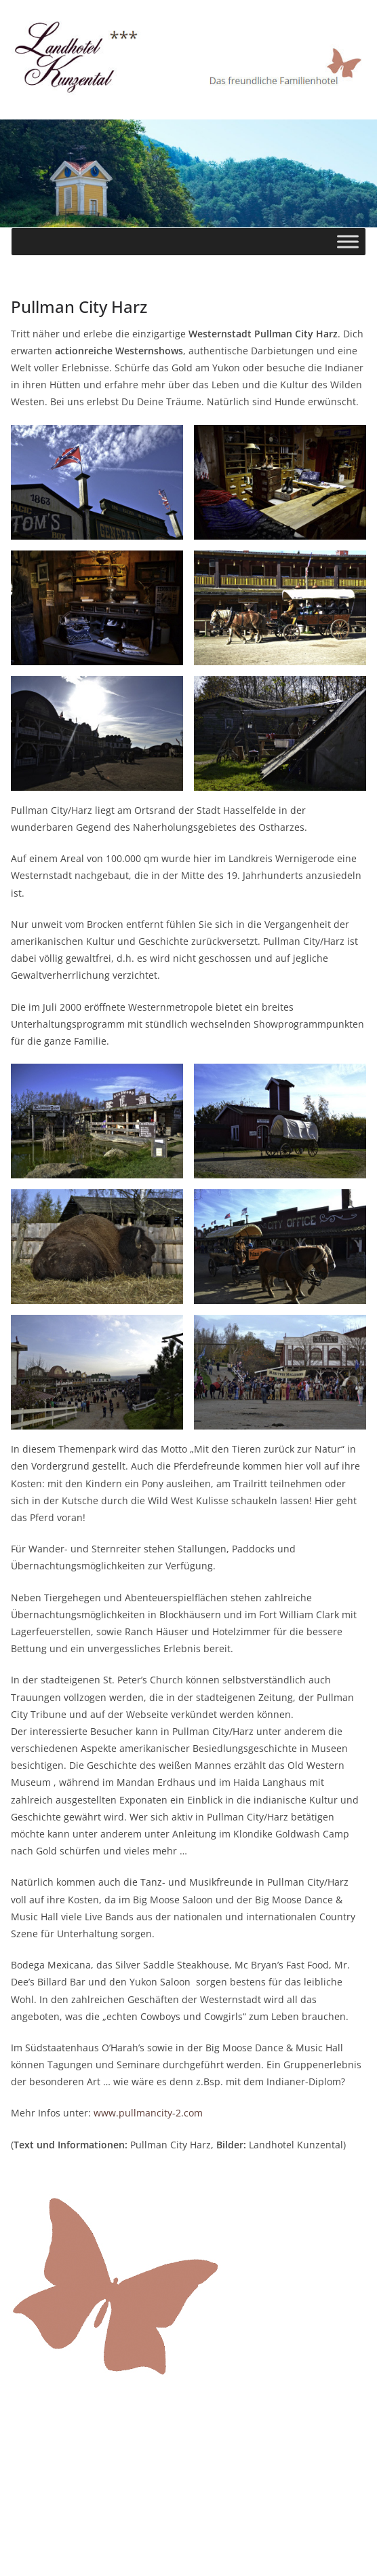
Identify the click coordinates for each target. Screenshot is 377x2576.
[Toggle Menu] (348, 241)
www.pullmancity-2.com (148, 2112)
